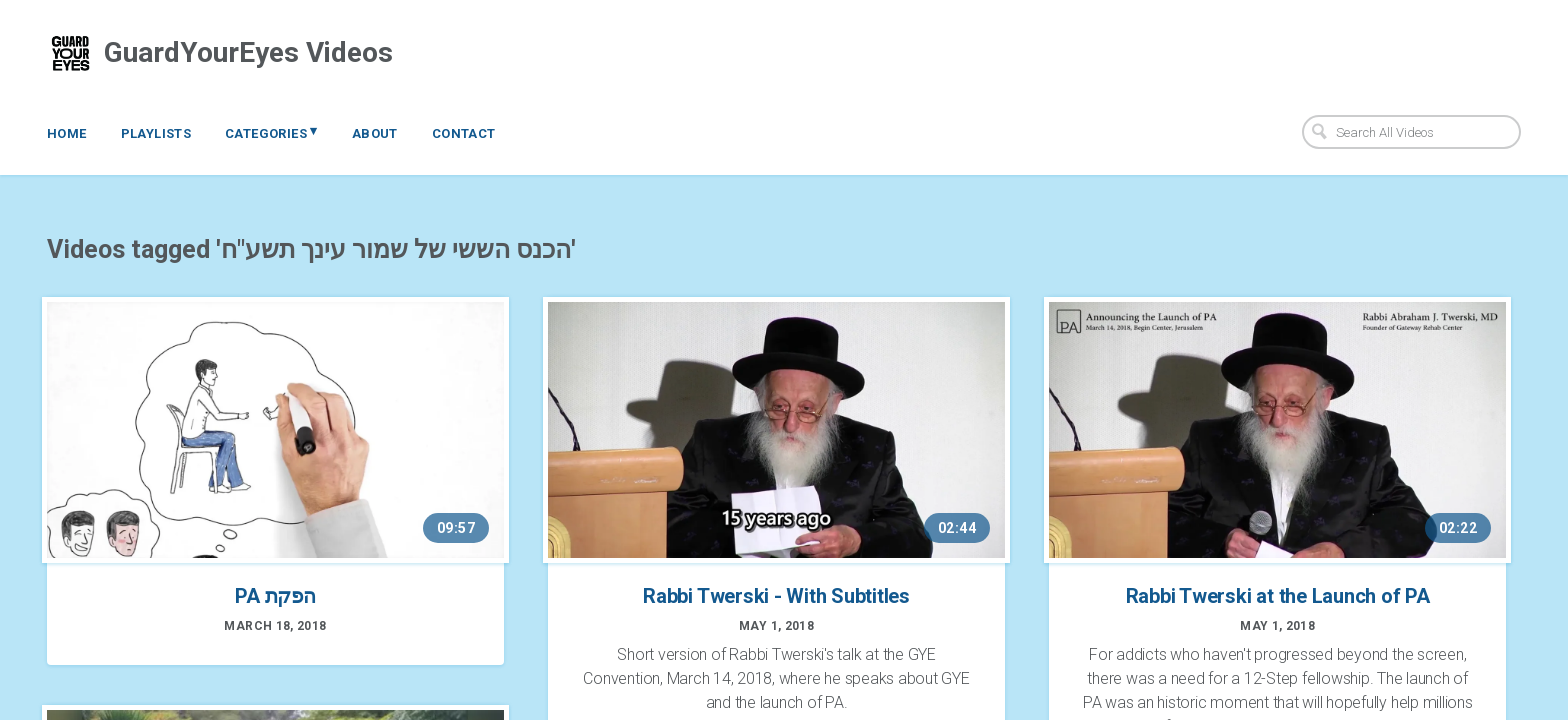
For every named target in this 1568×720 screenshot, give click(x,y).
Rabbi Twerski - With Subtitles (776, 596)
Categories (271, 132)
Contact (464, 133)
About (375, 133)
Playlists (156, 133)
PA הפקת (275, 596)
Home (67, 133)
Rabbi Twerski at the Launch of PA (1278, 596)
